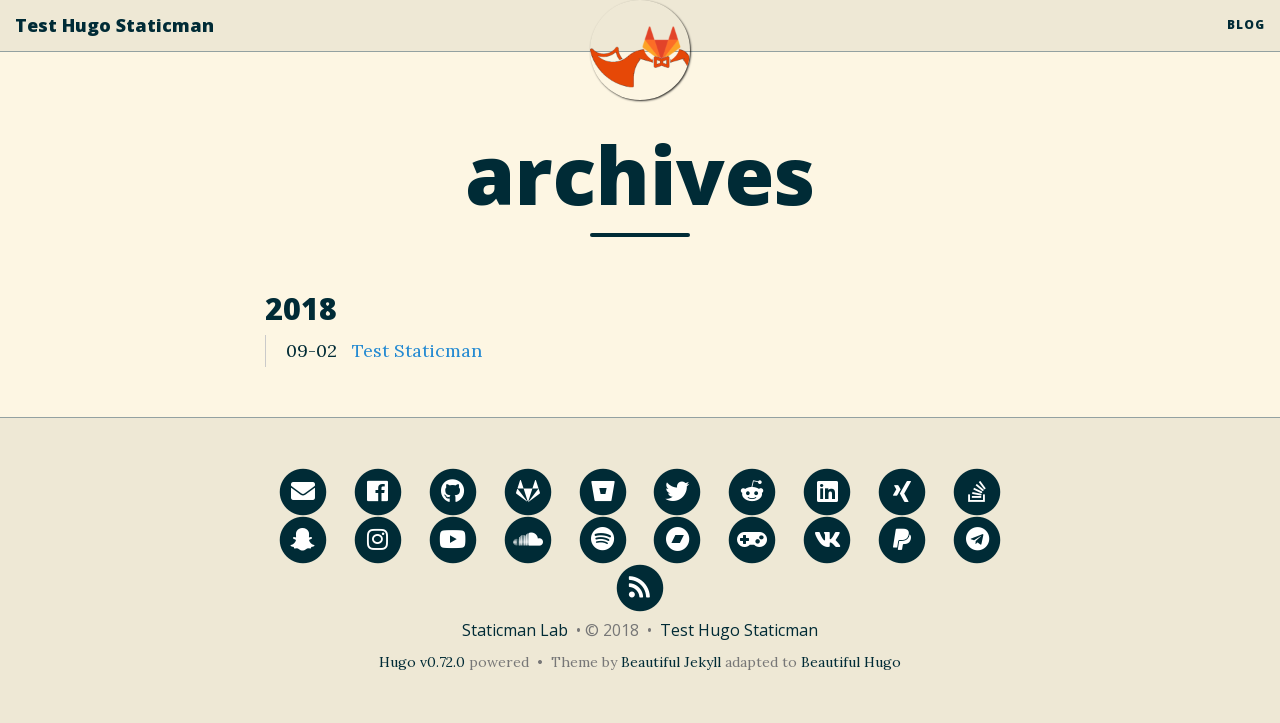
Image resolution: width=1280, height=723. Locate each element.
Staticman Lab (515, 630)
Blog (1246, 44)
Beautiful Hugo (851, 662)
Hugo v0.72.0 (422, 662)
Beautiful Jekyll (671, 662)
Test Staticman (417, 350)
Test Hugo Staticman (114, 45)
